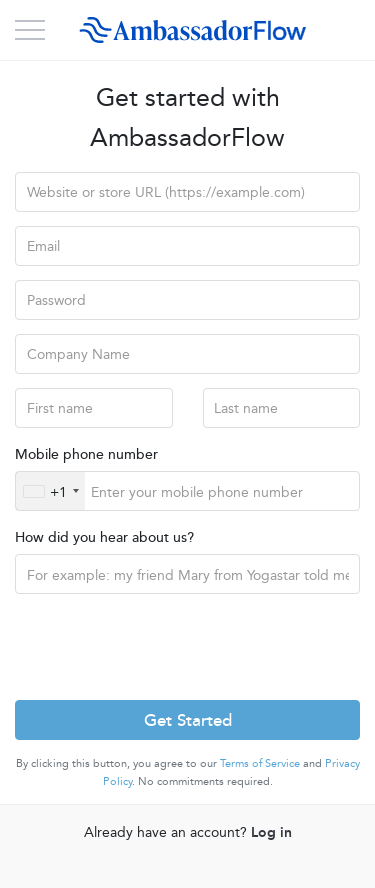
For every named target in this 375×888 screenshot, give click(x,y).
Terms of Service (260, 762)
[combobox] (50, 491)
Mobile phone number (86, 453)
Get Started (188, 719)
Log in (271, 831)
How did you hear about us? (104, 536)
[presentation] (167, 647)
